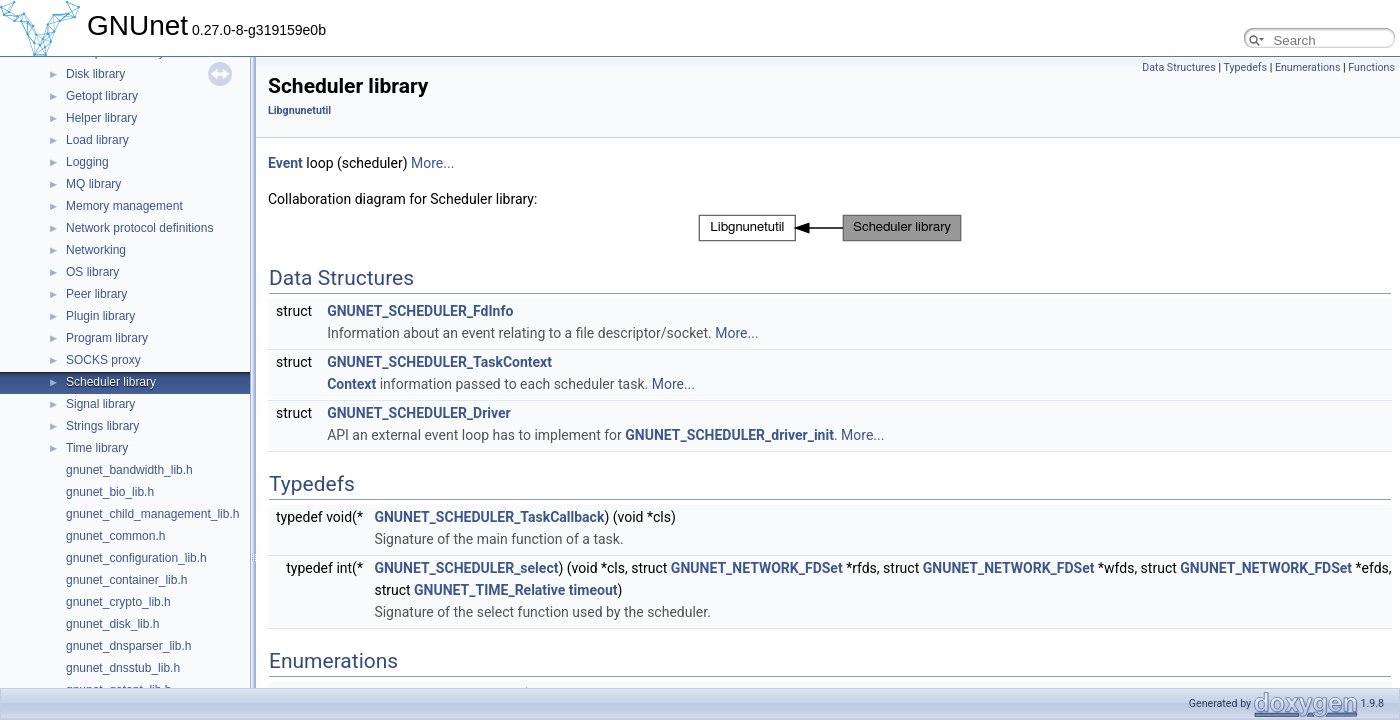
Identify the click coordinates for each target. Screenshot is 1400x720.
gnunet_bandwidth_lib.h (129, 470)
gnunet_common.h (115, 536)
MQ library (93, 184)
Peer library (96, 294)
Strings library (102, 426)
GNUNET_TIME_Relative (489, 590)
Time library (97, 448)
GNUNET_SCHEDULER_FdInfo (420, 311)
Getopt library (102, 96)
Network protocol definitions (139, 228)
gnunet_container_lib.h (126, 580)
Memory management (124, 206)
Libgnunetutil (299, 110)
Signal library (100, 404)
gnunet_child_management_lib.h (152, 514)
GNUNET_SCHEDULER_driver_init (729, 435)
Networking (96, 250)
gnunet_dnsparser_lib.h (128, 646)
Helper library (101, 118)
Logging (87, 162)
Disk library (95, 74)
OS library (92, 272)
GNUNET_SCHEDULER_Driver (419, 413)
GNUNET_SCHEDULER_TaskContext (439, 362)
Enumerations (1308, 67)
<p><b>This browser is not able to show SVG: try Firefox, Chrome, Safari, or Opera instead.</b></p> (830, 228)
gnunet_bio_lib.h (110, 492)
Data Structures (1179, 67)
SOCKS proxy (103, 360)
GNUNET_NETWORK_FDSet (757, 568)
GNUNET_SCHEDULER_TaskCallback (489, 517)
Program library (107, 338)
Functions (1371, 67)
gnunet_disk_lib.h (112, 624)
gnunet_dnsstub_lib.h (123, 668)
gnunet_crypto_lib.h (118, 602)
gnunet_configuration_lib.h (136, 558)
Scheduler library (111, 382)
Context (351, 384)
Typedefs (1245, 67)
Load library (97, 140)
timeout (593, 590)
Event (285, 163)
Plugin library (100, 316)
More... (432, 163)
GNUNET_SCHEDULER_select (466, 568)
